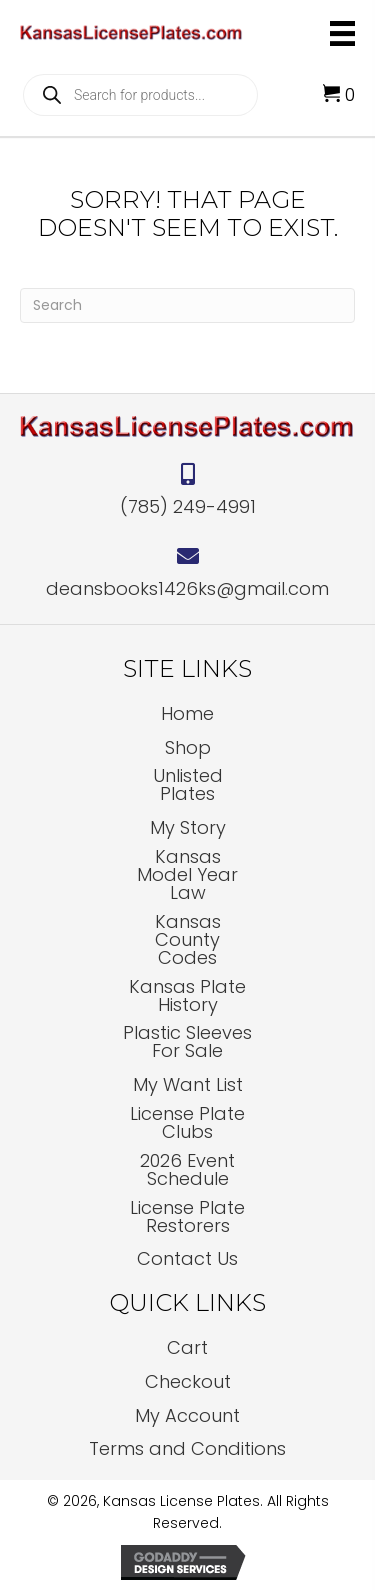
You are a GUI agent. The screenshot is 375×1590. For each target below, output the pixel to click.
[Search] (187, 305)
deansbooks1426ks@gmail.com (187, 588)
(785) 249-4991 (188, 506)
